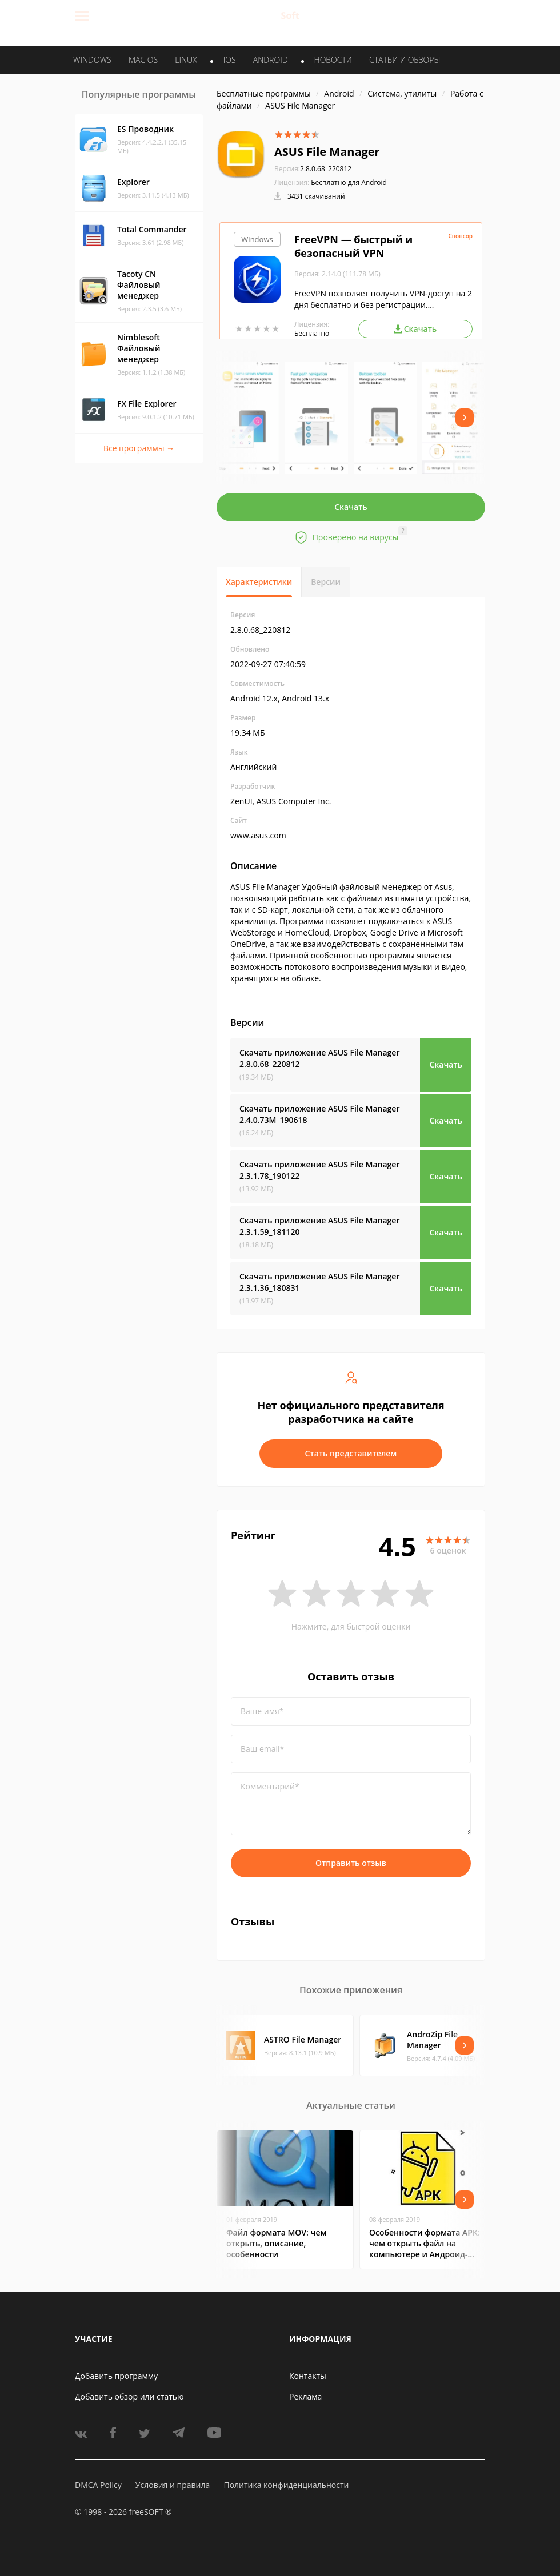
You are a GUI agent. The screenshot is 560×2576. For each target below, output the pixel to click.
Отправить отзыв (350, 1862)
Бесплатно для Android (349, 182)
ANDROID (270, 59)
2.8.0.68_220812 (312, 169)
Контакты (307, 2375)
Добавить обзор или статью (129, 2396)
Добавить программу (116, 2375)
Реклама (305, 2396)
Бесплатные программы (264, 93)
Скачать (350, 506)
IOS (229, 59)
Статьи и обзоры (405, 59)
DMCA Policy (98, 2484)
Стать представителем (351, 1453)
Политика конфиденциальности (286, 2484)
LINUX (186, 59)
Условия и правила (172, 2484)
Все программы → (138, 448)
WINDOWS (92, 59)
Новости (333, 59)
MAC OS (143, 59)
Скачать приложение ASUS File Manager (319, 1058)
